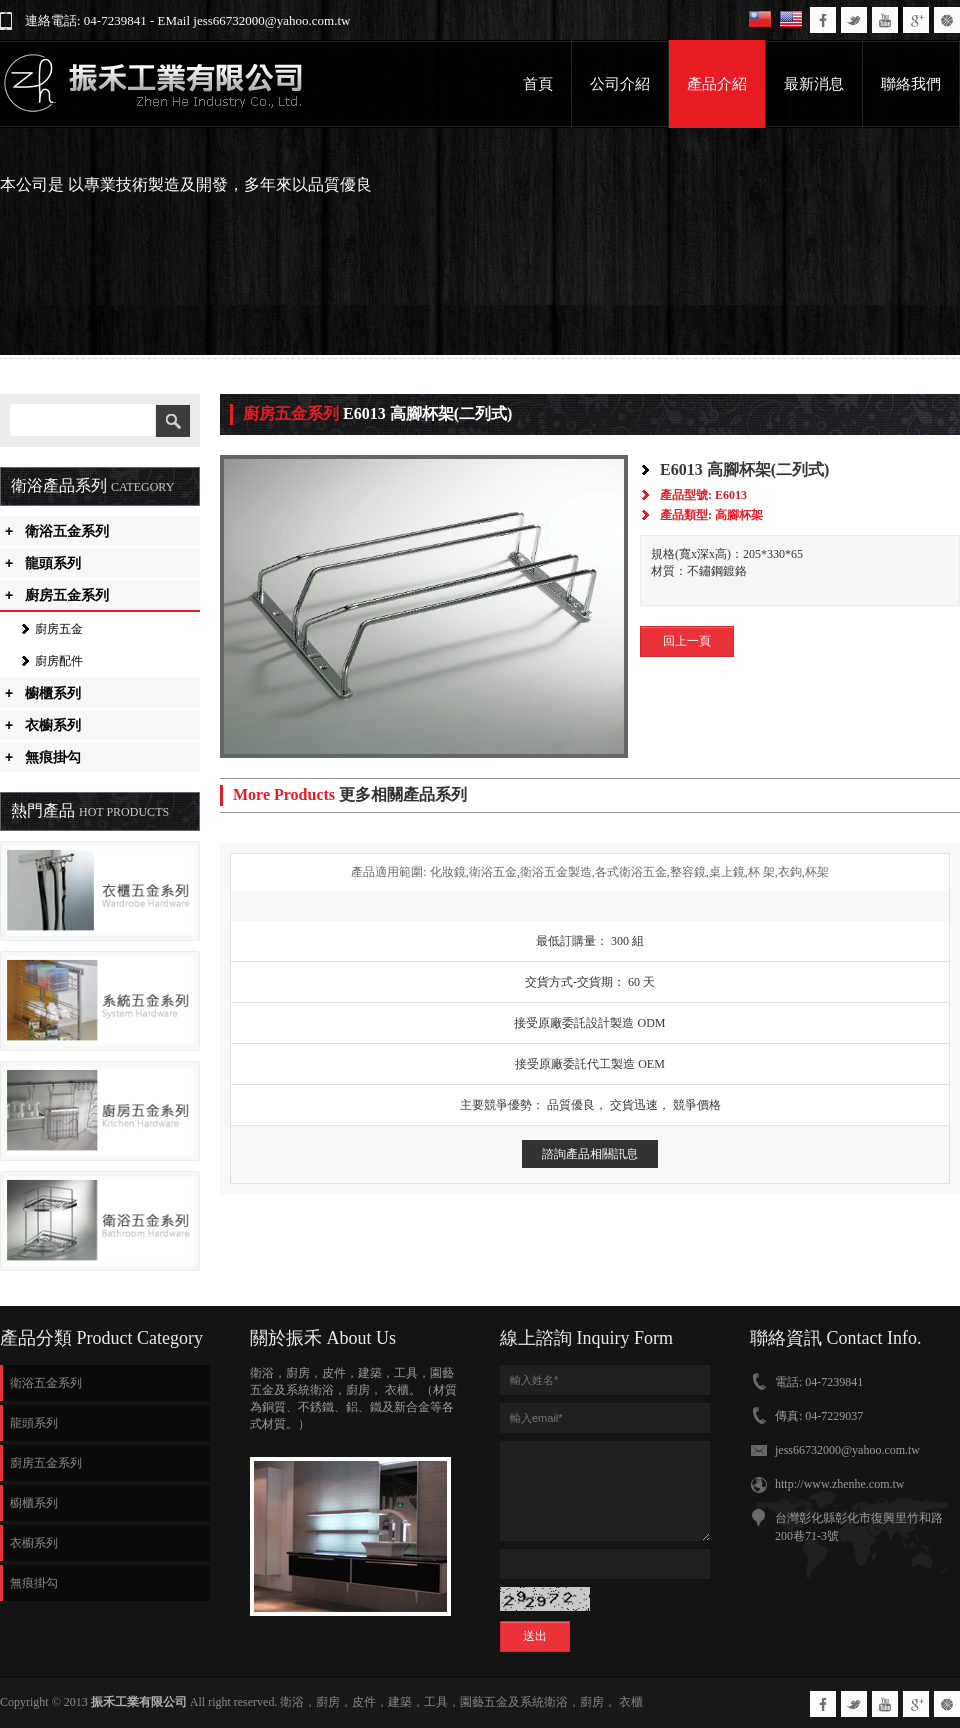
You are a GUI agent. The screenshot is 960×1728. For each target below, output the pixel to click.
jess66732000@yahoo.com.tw (847, 1450)
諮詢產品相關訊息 (590, 1154)
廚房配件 (59, 661)
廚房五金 (59, 629)
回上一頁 (687, 641)
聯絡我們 (911, 84)
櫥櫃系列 (43, 693)
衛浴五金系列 (57, 531)
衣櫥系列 (43, 725)
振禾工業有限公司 (139, 1702)
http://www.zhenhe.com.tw (840, 1484)
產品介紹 (717, 84)
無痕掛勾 (43, 757)
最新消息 (814, 84)
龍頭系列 (43, 563)
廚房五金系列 (57, 595)
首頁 (538, 84)
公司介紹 (620, 84)
